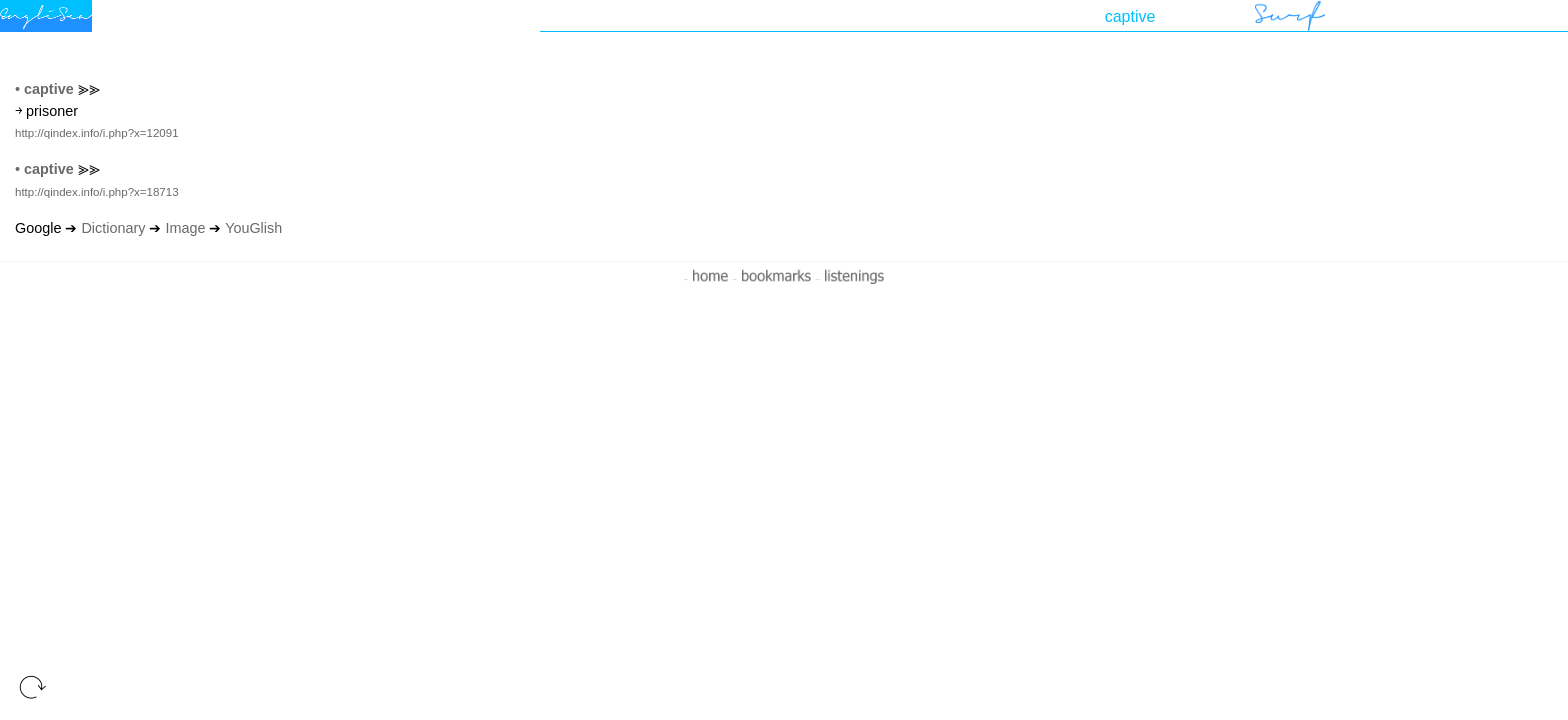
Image (185, 228)
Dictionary (113, 228)
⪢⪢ (89, 89)
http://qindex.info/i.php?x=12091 (97, 133)
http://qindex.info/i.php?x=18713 (97, 192)
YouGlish (253, 228)
